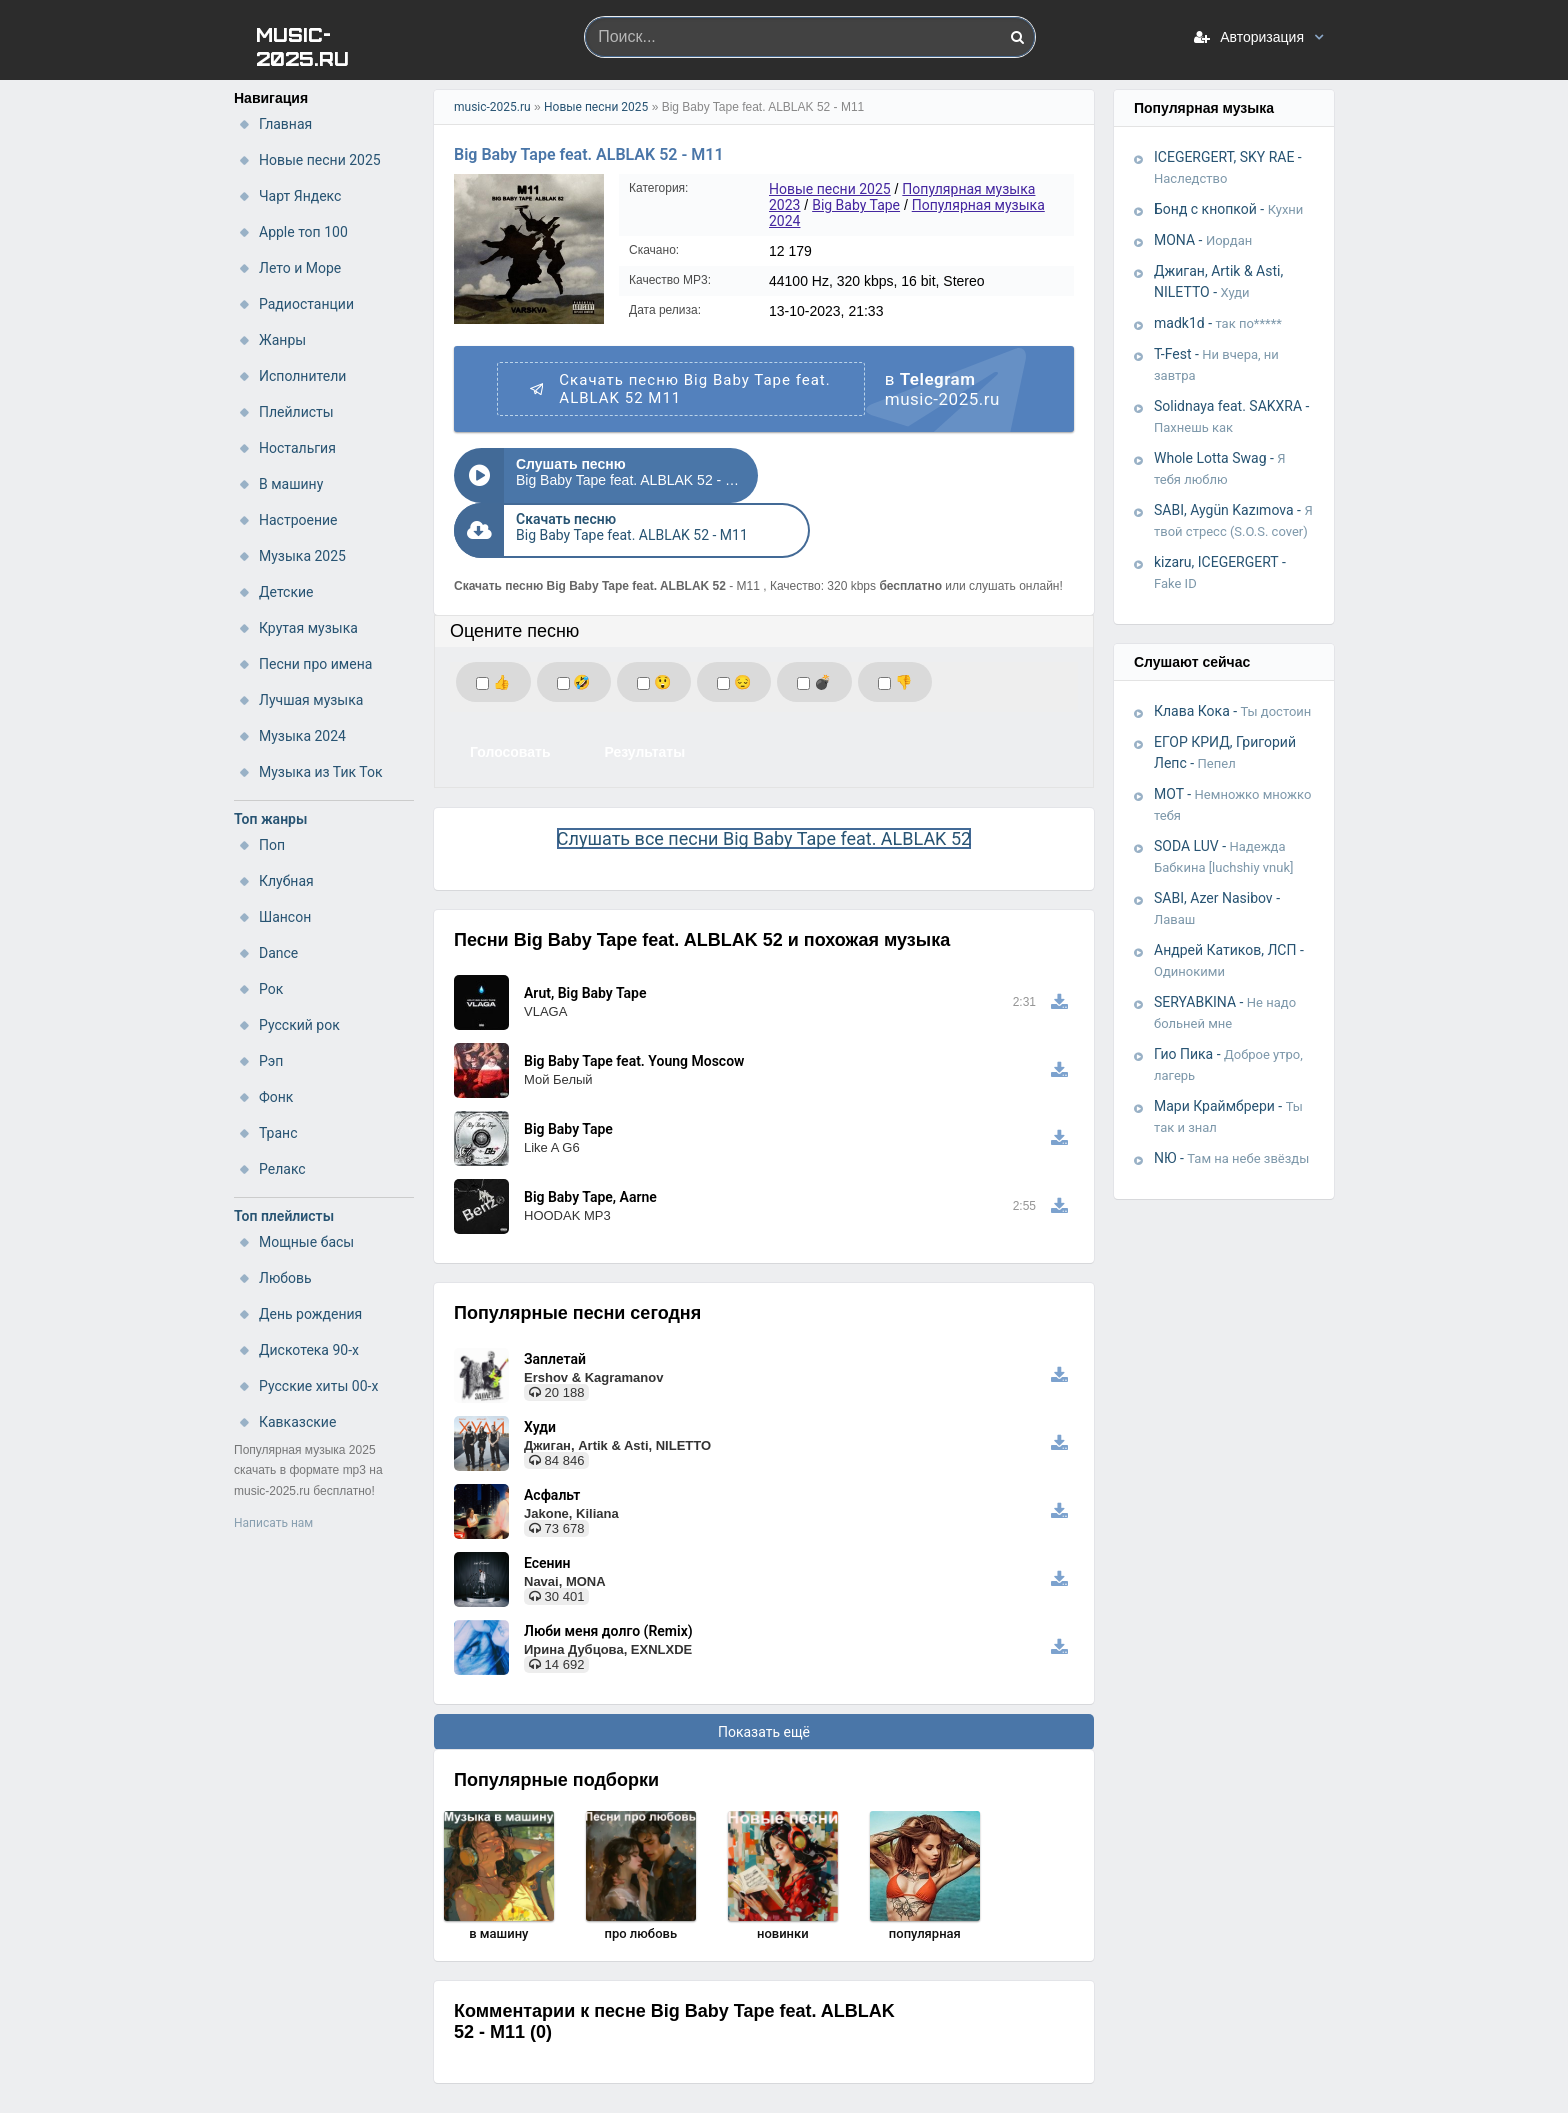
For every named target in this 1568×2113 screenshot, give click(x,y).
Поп (272, 845)
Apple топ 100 (303, 232)
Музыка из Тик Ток (321, 772)
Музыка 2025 (302, 556)
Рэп (271, 1061)
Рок (271, 989)
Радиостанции (306, 304)
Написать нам (273, 1523)
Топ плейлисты (284, 1216)
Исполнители (302, 376)
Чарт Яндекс (300, 196)
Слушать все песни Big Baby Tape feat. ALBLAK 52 (764, 783)
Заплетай (555, 1304)
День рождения (310, 1314)
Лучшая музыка (311, 700)
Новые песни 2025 (320, 160)
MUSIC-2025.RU (302, 45)
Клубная (286, 881)
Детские (286, 592)
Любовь (285, 1278)
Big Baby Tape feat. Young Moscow (634, 1006)
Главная (285, 124)
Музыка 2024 (302, 736)
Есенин (547, 1508)
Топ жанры (270, 819)
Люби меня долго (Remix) (608, 1576)
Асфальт (552, 1440)
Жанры (282, 340)
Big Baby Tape (856, 205)
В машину (291, 484)
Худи (540, 1372)
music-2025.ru (492, 107)
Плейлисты (296, 412)
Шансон (285, 917)
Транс (278, 1133)
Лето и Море (300, 268)
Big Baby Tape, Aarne (590, 1142)
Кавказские (297, 1422)
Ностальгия (297, 448)
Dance (278, 953)
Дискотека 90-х (309, 1350)
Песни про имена (315, 664)
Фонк (276, 1097)
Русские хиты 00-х (318, 1386)
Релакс (282, 1169)
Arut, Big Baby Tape (585, 938)
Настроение (298, 520)
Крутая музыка (308, 628)
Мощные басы (306, 1242)
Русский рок (299, 1025)
